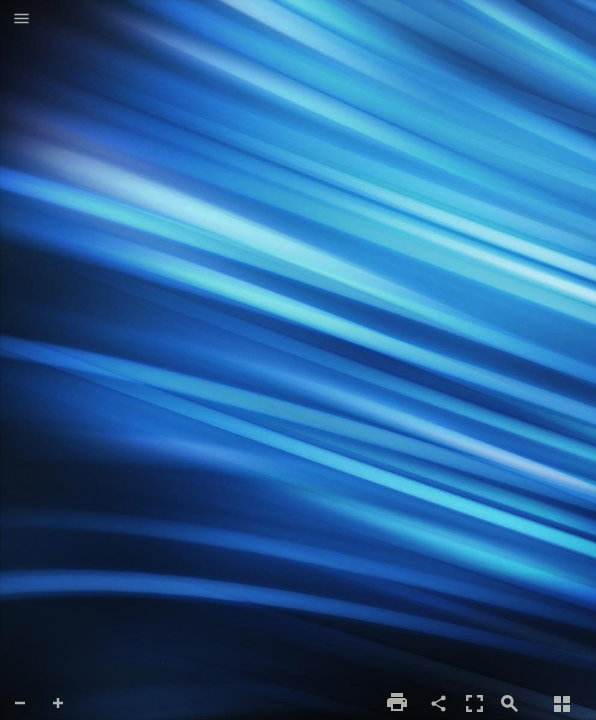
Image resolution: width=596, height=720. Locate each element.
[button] (21, 20)
